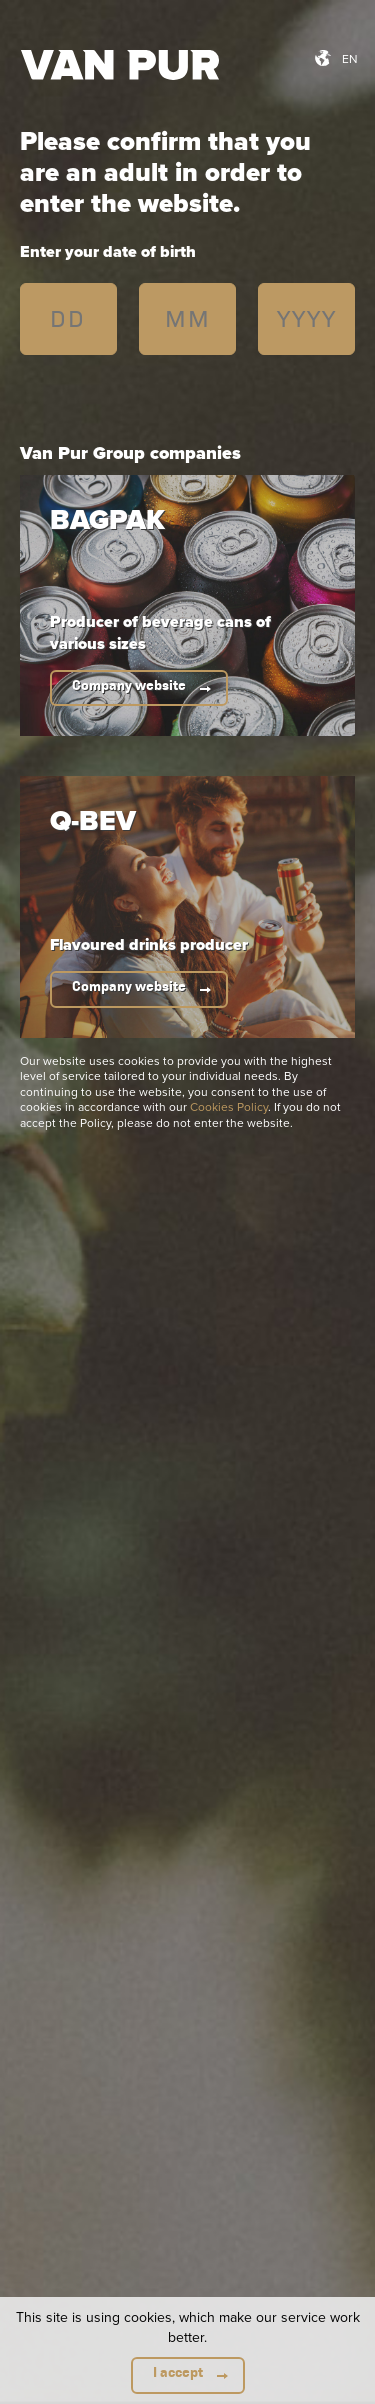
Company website (129, 685)
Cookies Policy (229, 1106)
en (350, 58)
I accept (178, 2372)
